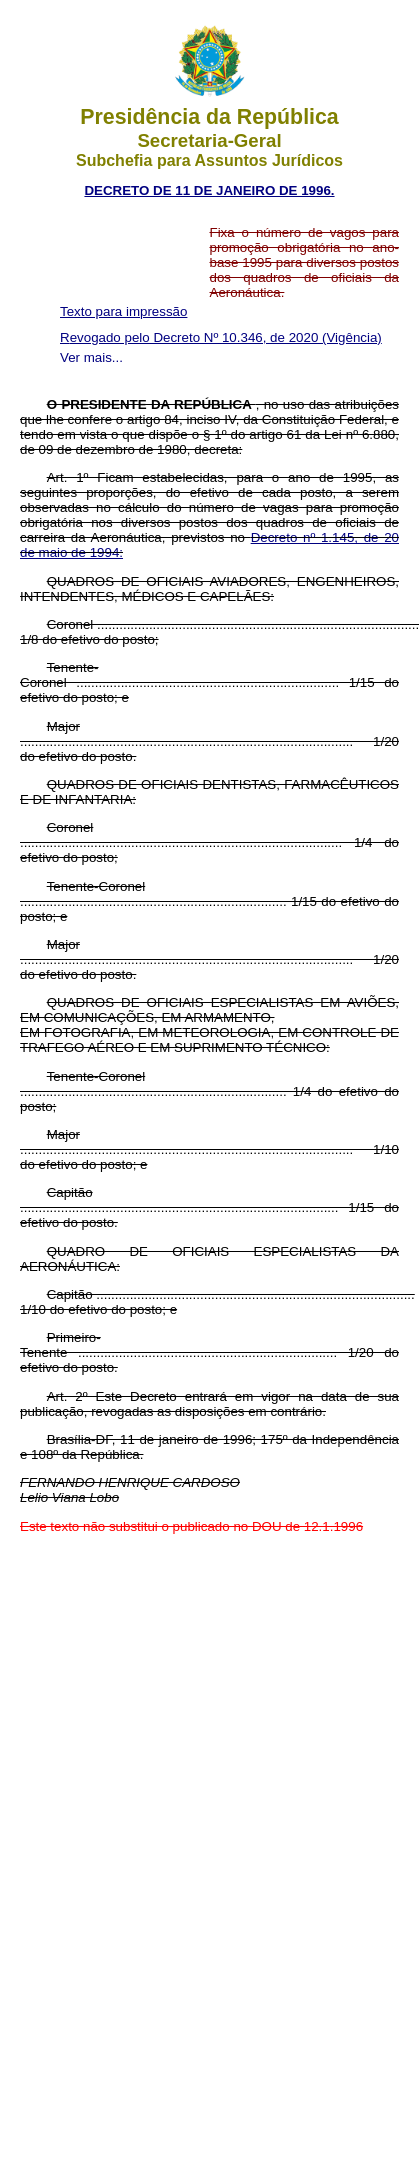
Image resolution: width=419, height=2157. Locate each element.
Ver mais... (91, 357)
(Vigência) (352, 337)
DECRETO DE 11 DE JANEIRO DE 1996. (209, 190)
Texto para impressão (123, 311)
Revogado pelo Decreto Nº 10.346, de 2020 (191, 337)
